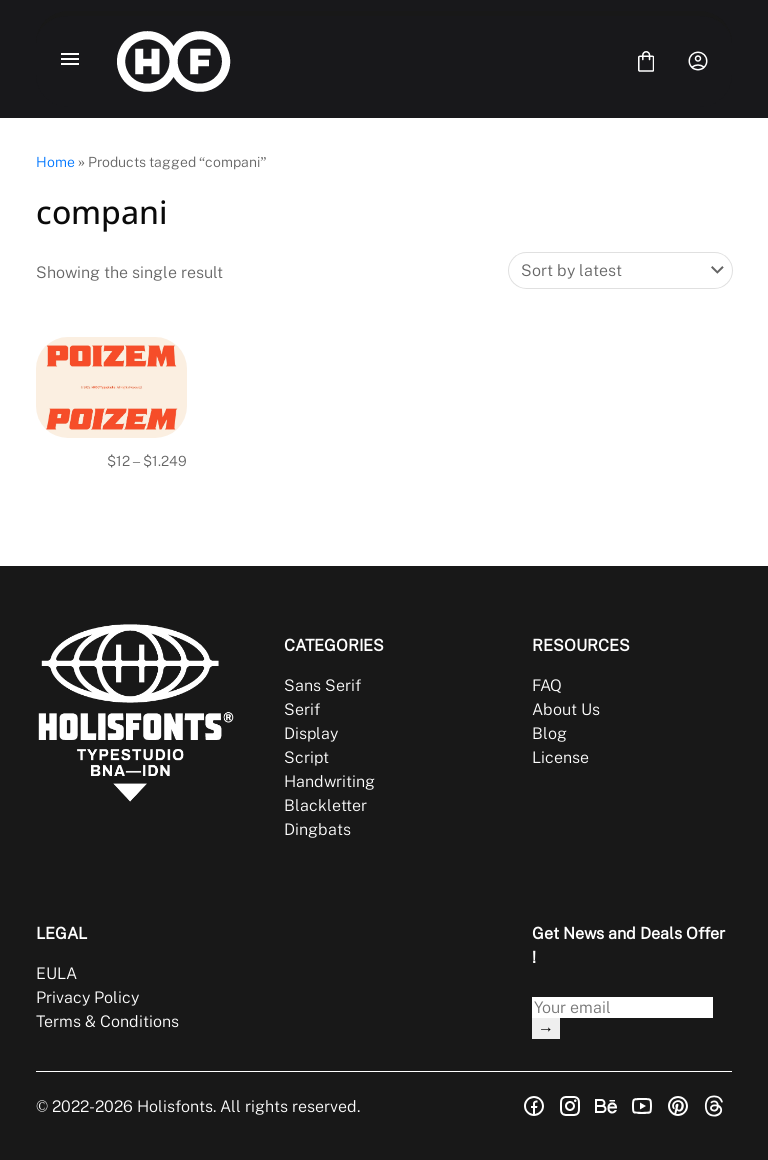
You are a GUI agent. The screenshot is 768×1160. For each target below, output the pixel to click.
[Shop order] (620, 270)
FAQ (547, 685)
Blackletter (325, 805)
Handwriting (329, 781)
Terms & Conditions (107, 1021)
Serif (302, 709)
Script (306, 757)
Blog (549, 733)
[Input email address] (622, 1007)
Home (55, 162)
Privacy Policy (87, 997)
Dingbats (317, 829)
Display (311, 733)
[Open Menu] (70, 61)
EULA (56, 973)
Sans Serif (322, 685)
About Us (566, 709)
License (560, 757)
